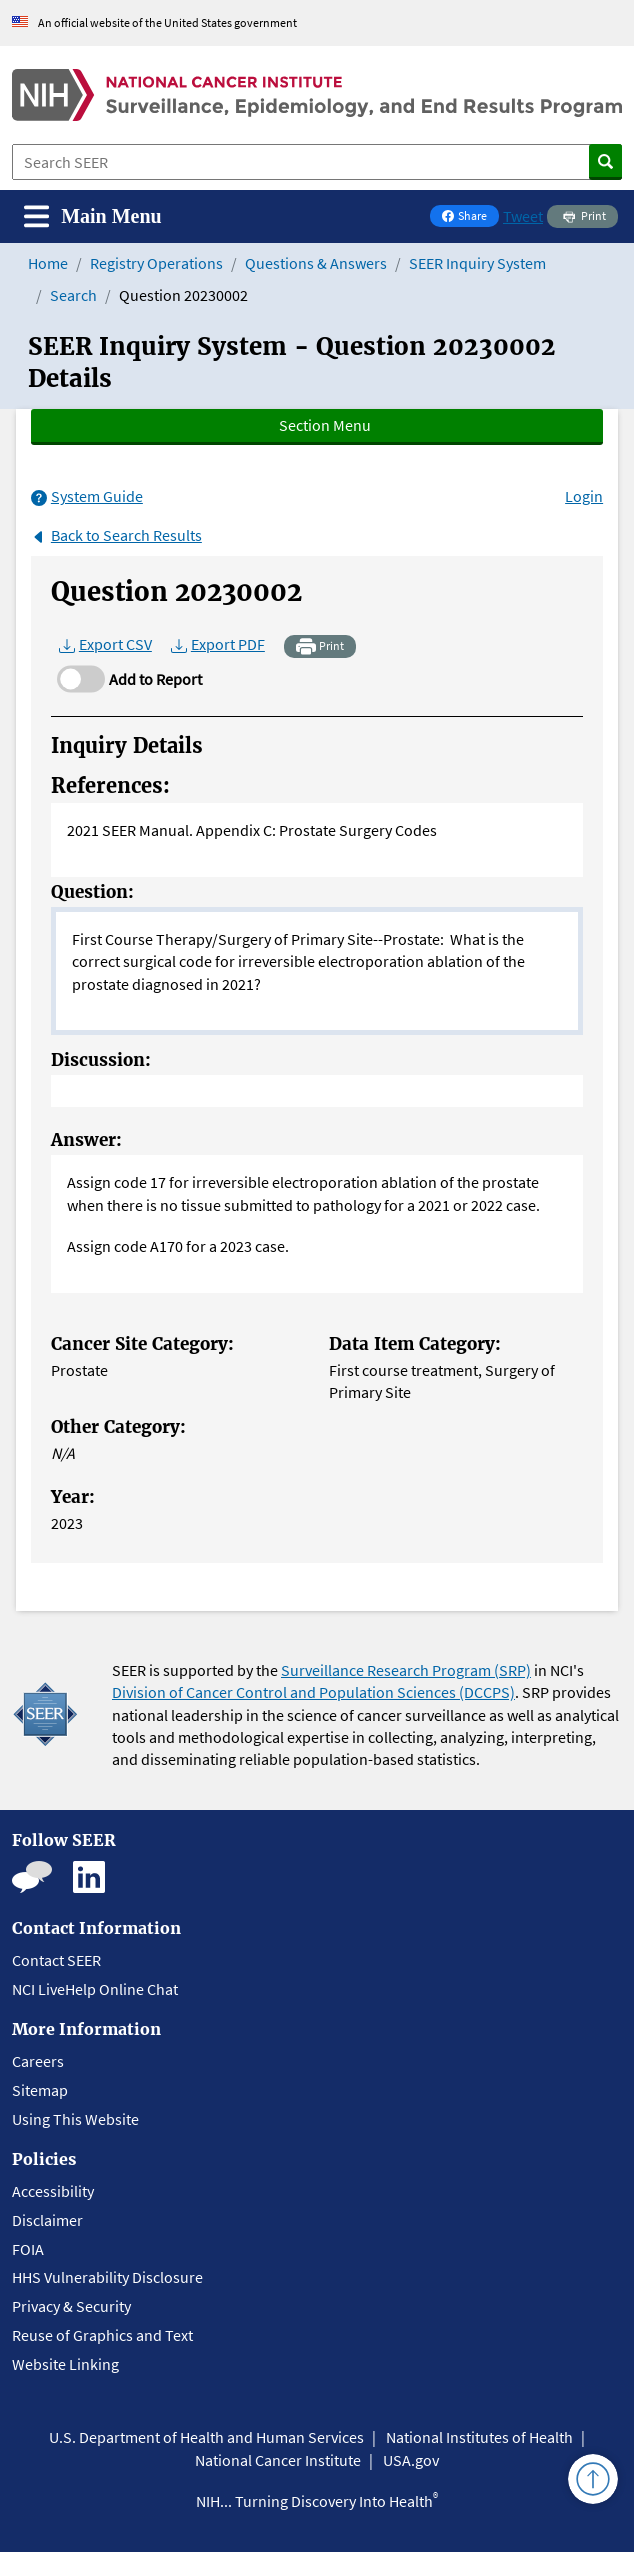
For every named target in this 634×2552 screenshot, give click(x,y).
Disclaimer (47, 2220)
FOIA (28, 2249)
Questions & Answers (316, 263)
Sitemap (40, 2090)
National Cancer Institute (278, 2460)
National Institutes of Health (479, 2437)
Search (73, 295)
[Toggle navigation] (93, 216)
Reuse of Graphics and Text (102, 2335)
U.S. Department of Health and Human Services (206, 2437)
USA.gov (411, 2460)
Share (470, 217)
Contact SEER (56, 1960)
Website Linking (65, 2364)
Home (48, 263)
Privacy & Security (71, 2306)
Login (584, 496)
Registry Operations (156, 263)
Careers (38, 2061)
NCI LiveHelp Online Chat (95, 1989)
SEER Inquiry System (477, 263)
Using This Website (75, 2119)
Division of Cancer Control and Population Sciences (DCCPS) (313, 1692)
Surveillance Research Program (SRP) (406, 1670)
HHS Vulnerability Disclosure (107, 2277)
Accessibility (53, 2191)
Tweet (523, 216)
